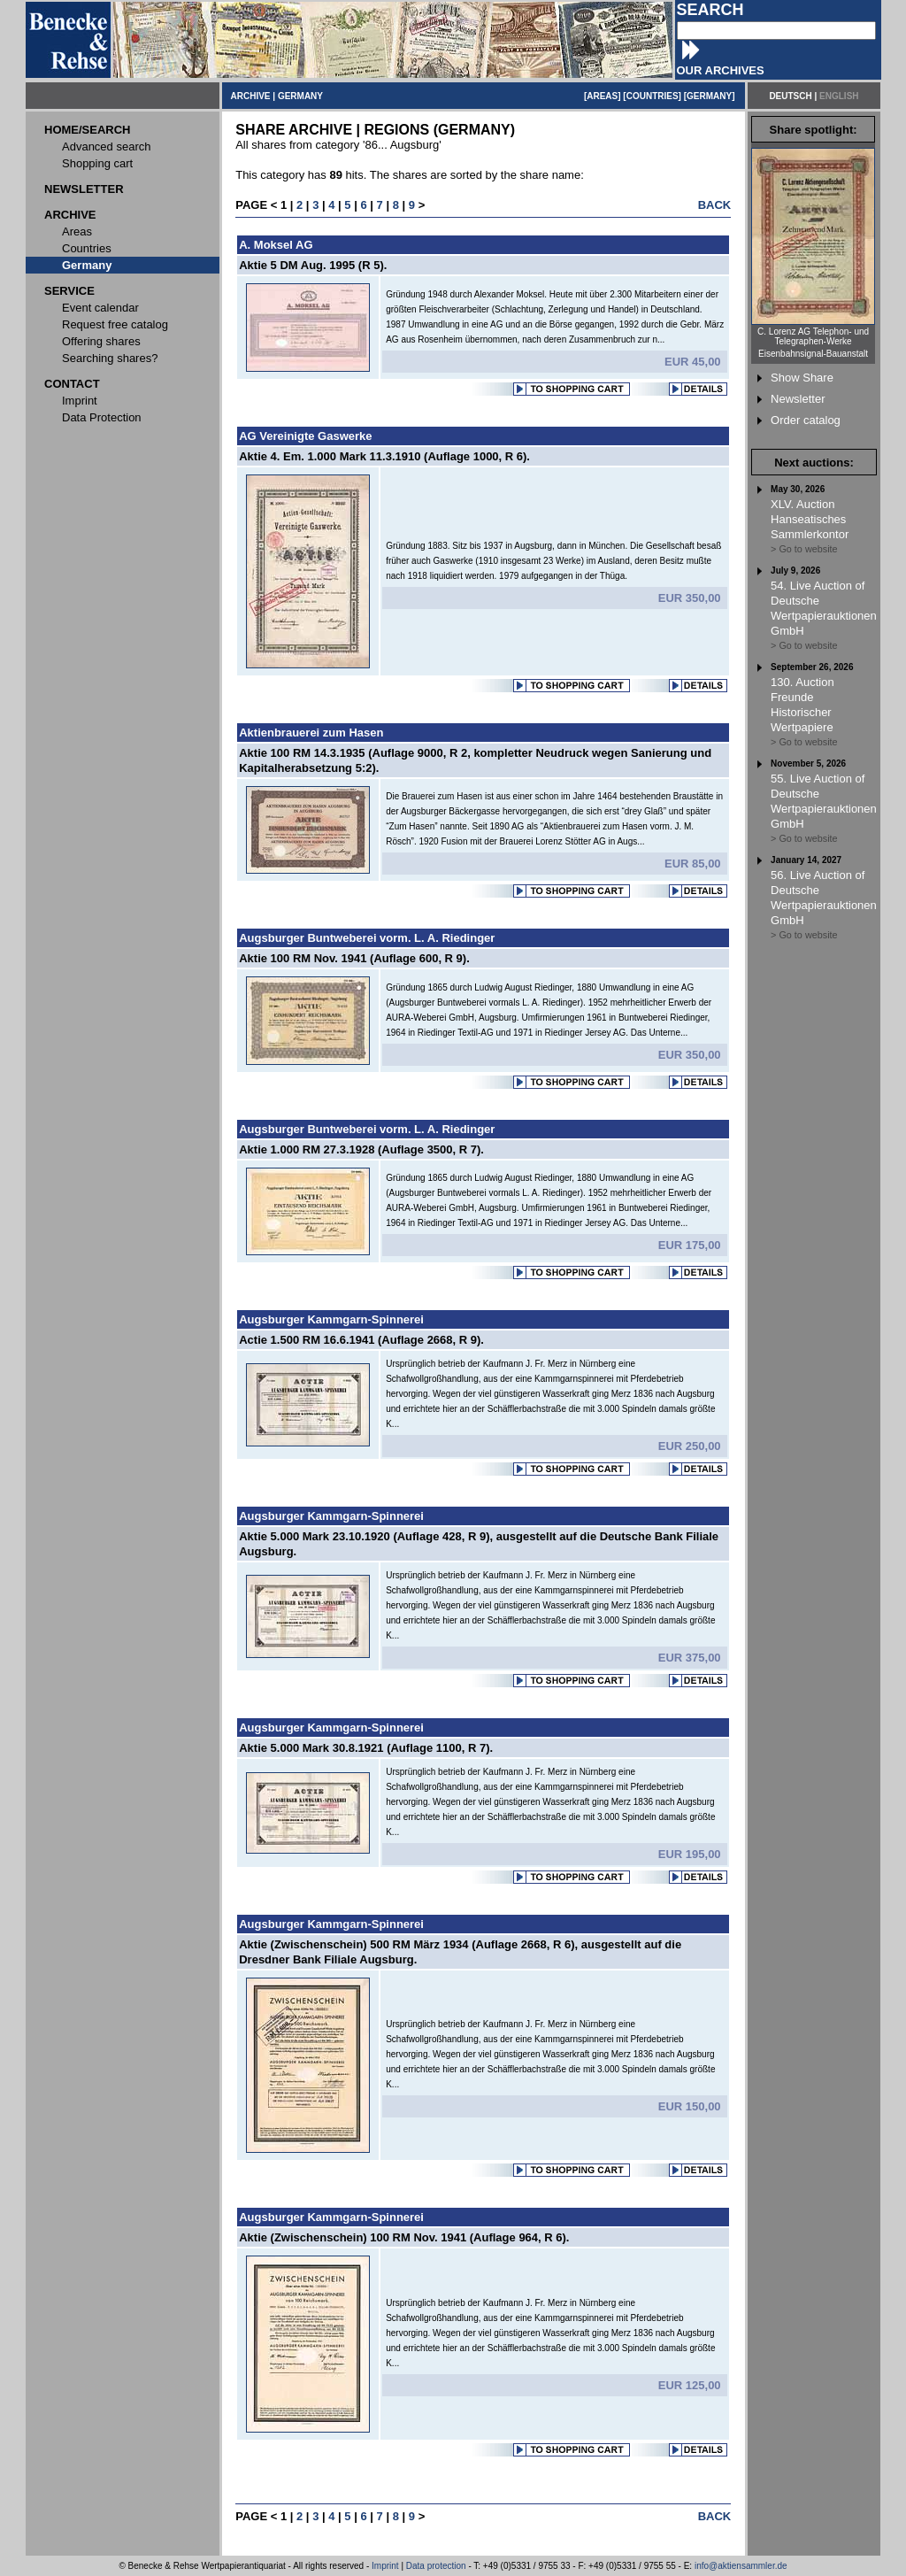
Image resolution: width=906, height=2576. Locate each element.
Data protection (436, 2566)
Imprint (385, 2566)
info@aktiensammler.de (741, 2566)
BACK (715, 205)
